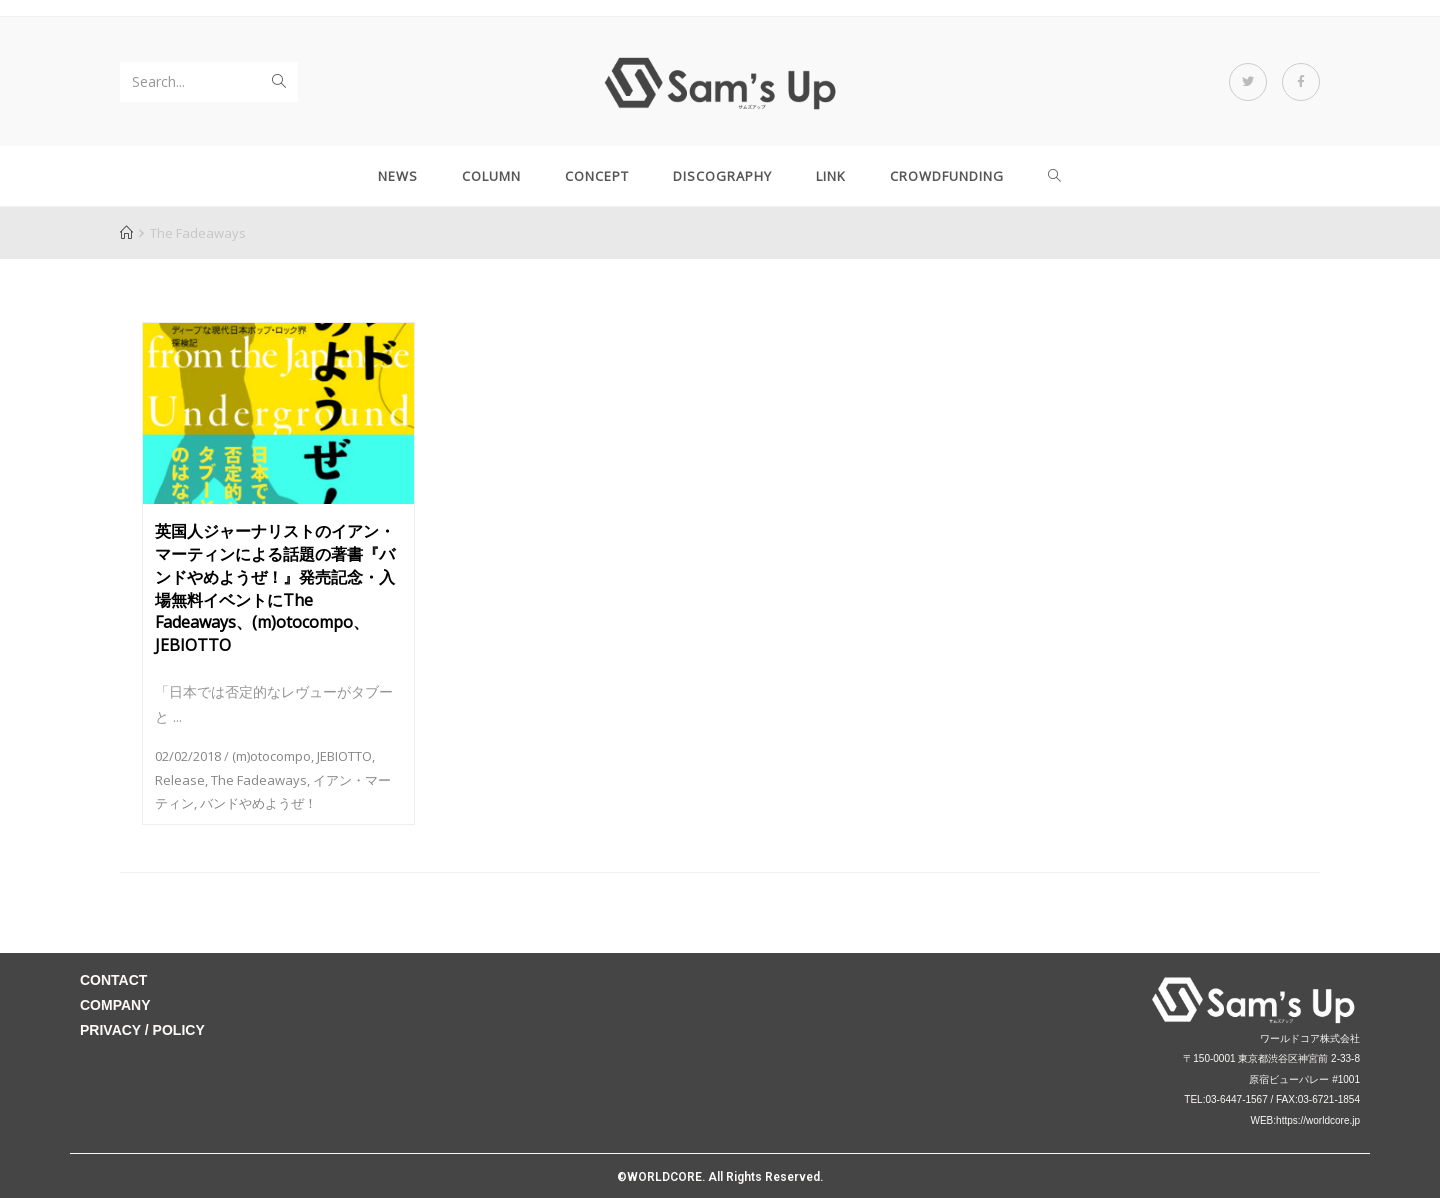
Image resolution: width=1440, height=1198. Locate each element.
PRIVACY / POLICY (142, 1030)
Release (180, 780)
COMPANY (115, 1005)
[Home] (126, 233)
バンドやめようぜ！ (258, 803)
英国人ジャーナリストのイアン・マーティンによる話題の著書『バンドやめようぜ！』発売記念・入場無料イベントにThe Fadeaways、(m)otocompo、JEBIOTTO (275, 588)
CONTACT (113, 980)
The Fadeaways (259, 780)
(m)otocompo (271, 756)
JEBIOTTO (344, 756)
